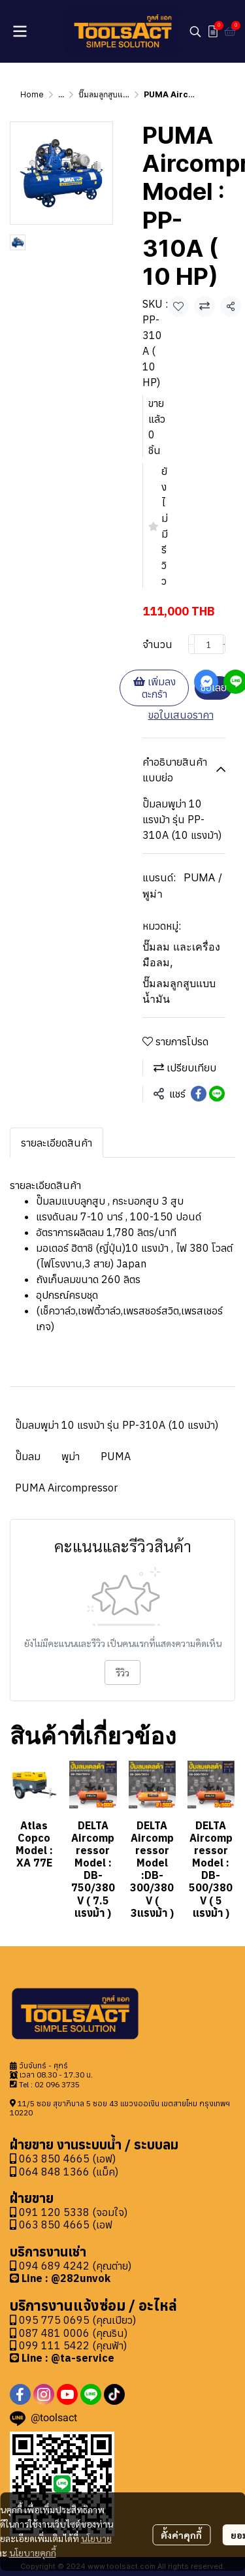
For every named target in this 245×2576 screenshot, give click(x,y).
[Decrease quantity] (191, 644)
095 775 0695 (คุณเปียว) (77, 2319)
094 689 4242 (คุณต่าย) (75, 2265)
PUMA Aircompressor (66, 1487)
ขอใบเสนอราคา (181, 714)
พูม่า (70, 1456)
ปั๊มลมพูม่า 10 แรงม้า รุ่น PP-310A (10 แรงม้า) (116, 1424)
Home (32, 94)
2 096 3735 (59, 2084)
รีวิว (122, 1672)
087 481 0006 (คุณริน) (73, 2333)
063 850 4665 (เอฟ (65, 2224)
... (61, 94)
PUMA (116, 1456)
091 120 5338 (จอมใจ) (73, 2212)
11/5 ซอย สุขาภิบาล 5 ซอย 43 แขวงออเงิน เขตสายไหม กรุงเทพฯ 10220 (120, 2107)
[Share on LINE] (217, 1093)
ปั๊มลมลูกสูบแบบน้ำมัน (116, 94)
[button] (195, 31)
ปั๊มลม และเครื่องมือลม (181, 954)
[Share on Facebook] (198, 1093)
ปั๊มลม (28, 1456)
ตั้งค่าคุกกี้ (181, 2527)
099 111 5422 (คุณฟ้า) (68, 2345)
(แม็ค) (104, 2171)
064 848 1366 (50, 2171)
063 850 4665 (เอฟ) (63, 2158)
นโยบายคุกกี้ (32, 2545)
